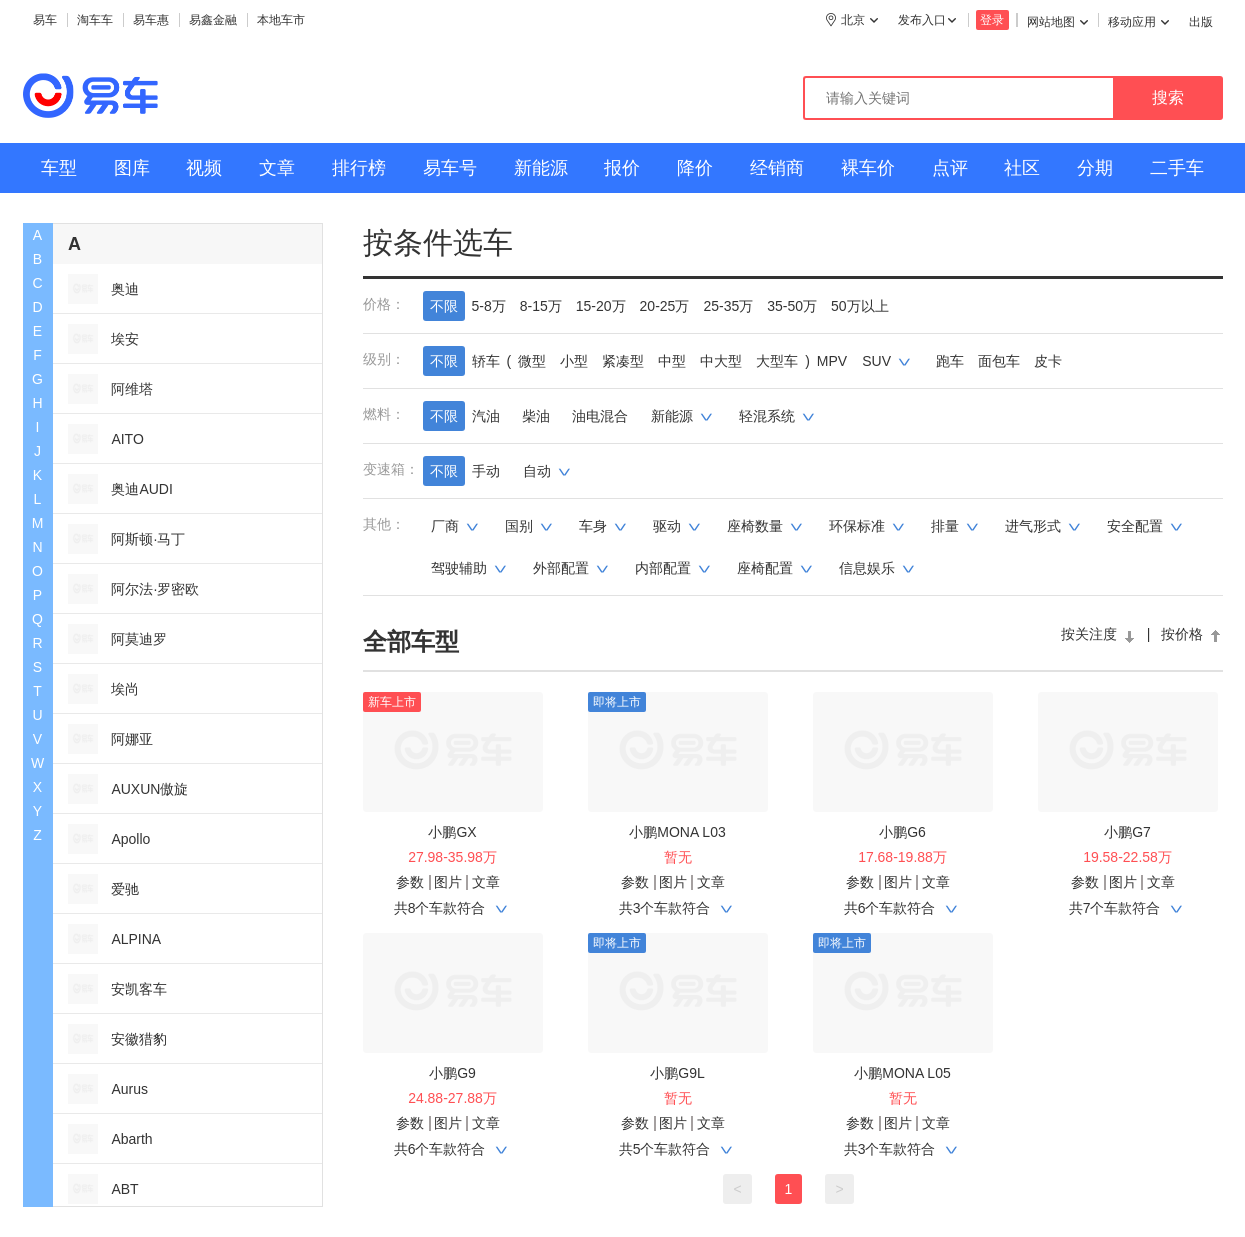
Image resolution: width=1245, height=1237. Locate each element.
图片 (448, 882)
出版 (1201, 22)
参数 (410, 882)
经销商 (777, 168)
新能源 (541, 168)
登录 (992, 20)
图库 (132, 168)
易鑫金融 (213, 20)
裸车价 (868, 168)
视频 (204, 168)
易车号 (450, 168)
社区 (1022, 168)
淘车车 (95, 20)
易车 (45, 20)
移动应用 (1138, 22)
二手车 (1177, 168)
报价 (622, 168)
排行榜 (359, 168)
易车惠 (151, 20)
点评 (950, 168)
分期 (1095, 168)
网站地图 (1057, 22)
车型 (59, 168)
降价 (695, 168)
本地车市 (281, 20)
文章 (277, 168)
